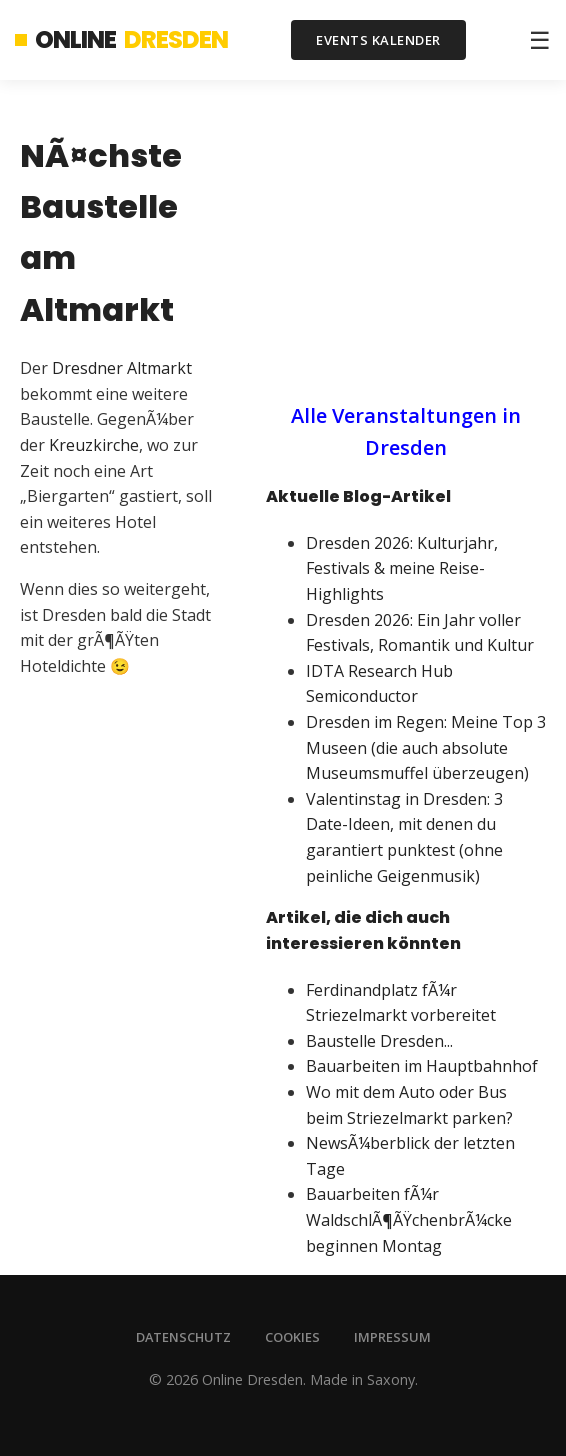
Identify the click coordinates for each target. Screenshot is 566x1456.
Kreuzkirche (94, 445)
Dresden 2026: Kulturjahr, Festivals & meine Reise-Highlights (402, 568)
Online (121, 40)
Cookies (292, 1337)
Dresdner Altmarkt (122, 368)
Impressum (392, 1337)
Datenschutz (183, 1337)
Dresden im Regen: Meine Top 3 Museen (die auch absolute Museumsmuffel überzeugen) (426, 747)
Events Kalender (378, 40)
